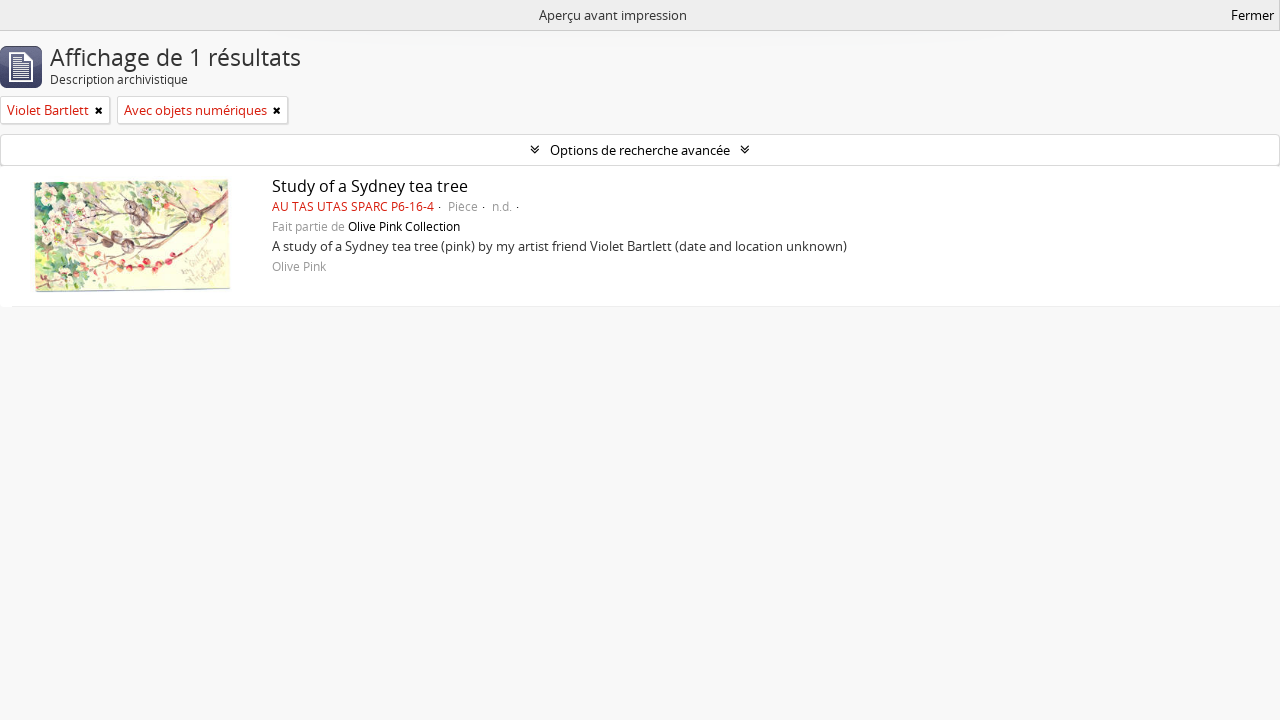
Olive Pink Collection (404, 226)
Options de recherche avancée (640, 150)
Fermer (1252, 15)
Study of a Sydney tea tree (370, 186)
